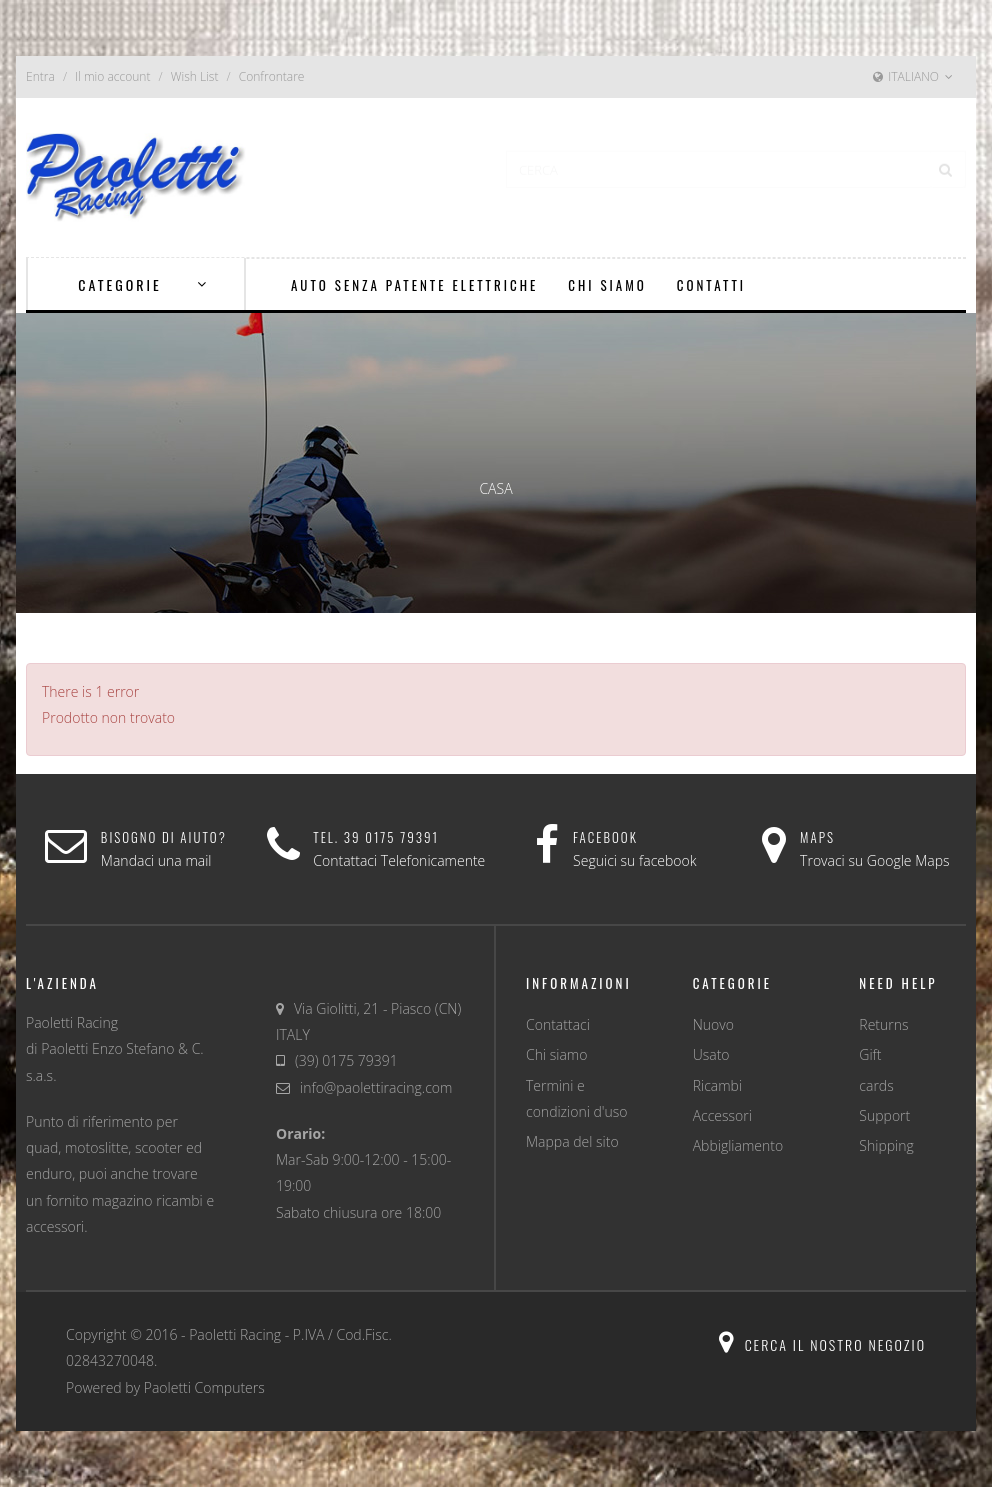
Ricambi (717, 1085)
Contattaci (558, 1024)
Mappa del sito (572, 1141)
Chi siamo (556, 1054)
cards (876, 1085)
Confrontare (272, 76)
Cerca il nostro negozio (822, 1344)
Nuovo (713, 1024)
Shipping (886, 1145)
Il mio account (112, 76)
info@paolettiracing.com (376, 1087)
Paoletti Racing (235, 1334)
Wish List (195, 76)
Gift (870, 1054)
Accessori (722, 1115)
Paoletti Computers (204, 1387)
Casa (495, 488)
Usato (711, 1054)
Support (884, 1115)
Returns (883, 1024)
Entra (40, 76)
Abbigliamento (738, 1145)
